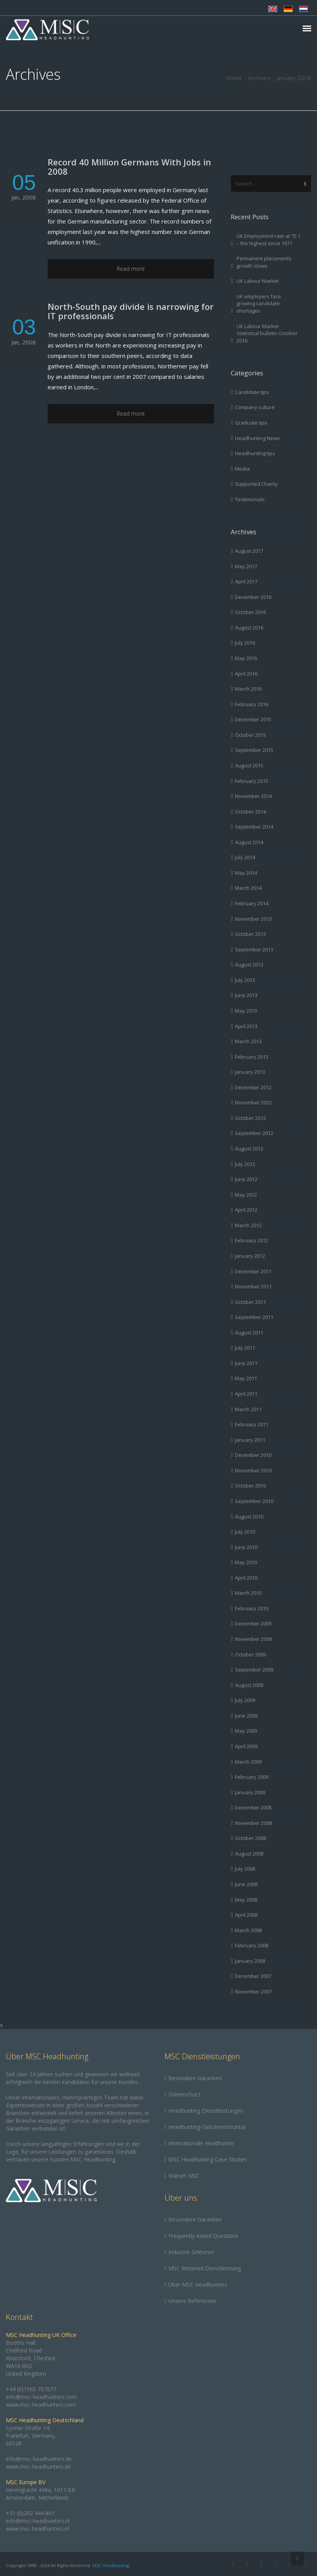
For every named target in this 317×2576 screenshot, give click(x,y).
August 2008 (249, 1853)
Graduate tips (251, 422)
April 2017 (246, 581)
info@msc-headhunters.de (39, 2459)
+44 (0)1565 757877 (31, 2389)
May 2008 (246, 1899)
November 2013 (253, 918)
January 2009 (250, 1792)
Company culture (255, 407)
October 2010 (250, 1485)
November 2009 (253, 1638)
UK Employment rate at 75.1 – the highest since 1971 (268, 239)
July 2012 (245, 1164)
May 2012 (246, 1194)
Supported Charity (256, 483)
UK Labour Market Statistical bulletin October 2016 (267, 333)
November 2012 (253, 1102)
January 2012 (250, 1255)
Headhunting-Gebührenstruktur (207, 2127)
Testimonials (250, 499)
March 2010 (248, 1592)
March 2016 (248, 688)
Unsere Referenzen (192, 2300)
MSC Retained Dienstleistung (204, 2268)
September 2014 (254, 826)
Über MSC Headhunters (197, 2284)
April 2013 (246, 1026)
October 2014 (250, 811)
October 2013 (250, 933)
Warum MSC (184, 2175)
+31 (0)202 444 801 (30, 2513)
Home (234, 78)
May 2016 (246, 658)
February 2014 (251, 903)
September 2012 (254, 1133)
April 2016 (246, 673)
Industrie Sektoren (191, 2252)
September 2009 (254, 1669)
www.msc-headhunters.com (41, 2404)
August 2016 (249, 627)
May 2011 (246, 1378)
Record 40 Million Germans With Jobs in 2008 (129, 166)
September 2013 (254, 949)
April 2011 (246, 1393)
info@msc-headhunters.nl (38, 2520)
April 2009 (246, 1746)
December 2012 (253, 1087)
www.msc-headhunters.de (38, 2466)
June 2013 (246, 995)
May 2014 (246, 872)
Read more (131, 268)
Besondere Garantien (195, 2078)
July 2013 (245, 980)
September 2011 (254, 1317)
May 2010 (246, 1562)
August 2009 (249, 1685)
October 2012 (250, 1117)
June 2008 (246, 1884)
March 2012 (248, 1225)
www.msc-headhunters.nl (37, 2528)
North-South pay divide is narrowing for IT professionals (131, 311)
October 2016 (250, 612)
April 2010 (246, 1577)
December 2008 (253, 1807)
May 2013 (246, 1010)
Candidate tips (252, 392)
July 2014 (245, 857)
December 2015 (253, 719)
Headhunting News (257, 438)
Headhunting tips (255, 453)
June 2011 (246, 1363)
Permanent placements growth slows (263, 262)
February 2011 (251, 1424)
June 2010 (246, 1547)
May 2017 (246, 566)
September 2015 (254, 749)
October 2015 (250, 734)
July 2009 (245, 1700)
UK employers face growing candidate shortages (258, 303)
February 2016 (251, 704)
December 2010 (253, 1454)
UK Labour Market (257, 280)
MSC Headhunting (111, 2565)
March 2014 (248, 887)
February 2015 (251, 780)
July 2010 (245, 1531)
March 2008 (248, 1930)
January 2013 (250, 1071)
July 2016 (245, 642)
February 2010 (251, 1608)
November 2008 (253, 1822)
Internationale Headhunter (201, 2143)
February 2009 (251, 1776)
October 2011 (250, 1301)
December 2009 (253, 1623)
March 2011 (248, 1409)
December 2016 (253, 596)
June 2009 (246, 1715)
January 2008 (250, 1960)
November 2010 (253, 1470)
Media (242, 468)
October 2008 (250, 1838)
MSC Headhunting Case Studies (207, 2159)
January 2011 (250, 1439)
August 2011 (249, 1332)
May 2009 (246, 1730)
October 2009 (250, 1654)
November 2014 (253, 796)
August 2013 (249, 964)
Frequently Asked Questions (203, 2235)
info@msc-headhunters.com (41, 2397)
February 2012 (251, 1240)
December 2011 (253, 1271)
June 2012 (246, 1179)
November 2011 (253, 1286)
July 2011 (245, 1347)
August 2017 (249, 550)
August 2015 (249, 765)
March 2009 (248, 1761)
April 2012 (246, 1209)
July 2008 (245, 1868)
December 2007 (253, 1975)
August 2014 (249, 842)
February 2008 (251, 1945)
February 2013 (251, 1056)
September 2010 (254, 1501)
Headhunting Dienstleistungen (205, 2110)
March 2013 (248, 1041)
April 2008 (246, 1914)
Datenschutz (184, 2094)
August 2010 (249, 1516)
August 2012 (249, 1148)
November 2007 (253, 1991)
